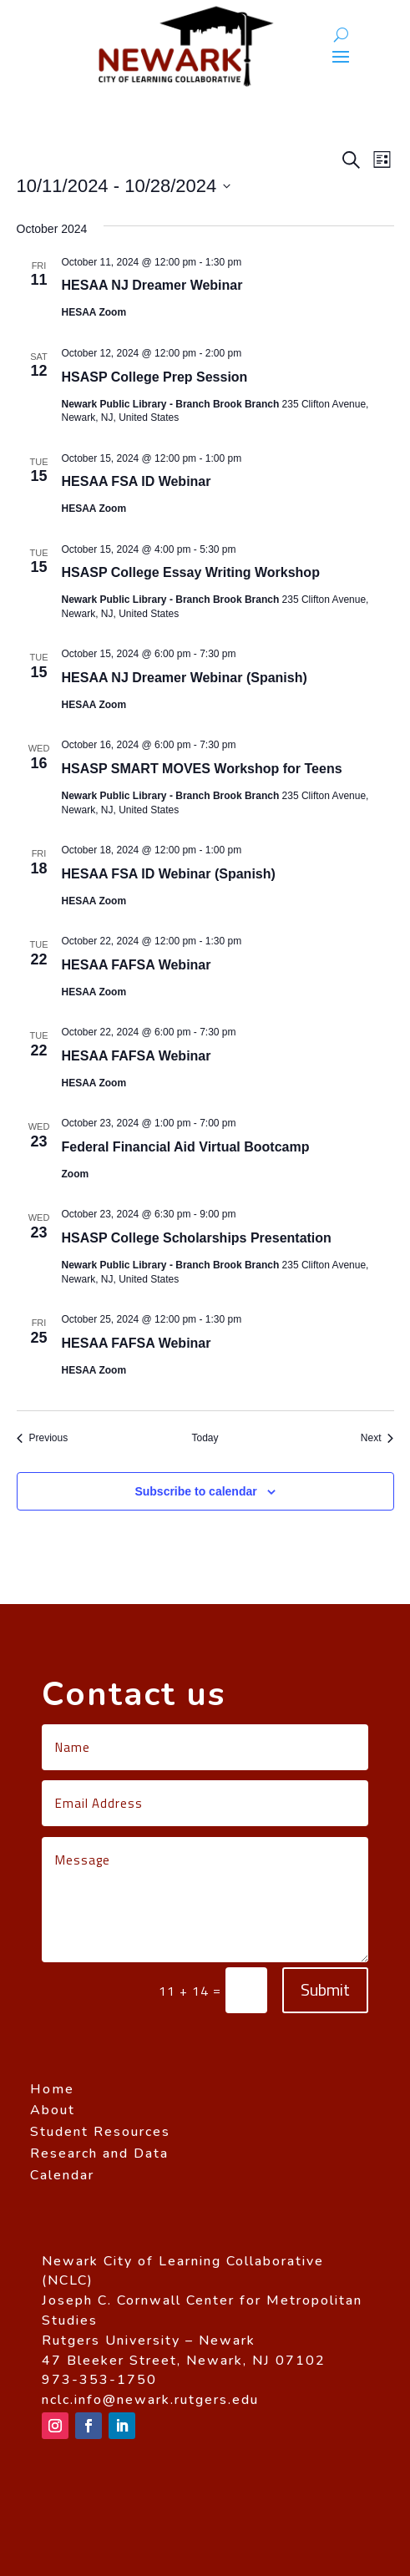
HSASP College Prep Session (155, 377)
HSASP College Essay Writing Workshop (191, 572)
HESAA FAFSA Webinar (136, 965)
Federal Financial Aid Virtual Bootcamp (186, 1147)
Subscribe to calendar (195, 1491)
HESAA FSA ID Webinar (136, 481)
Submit (325, 1989)
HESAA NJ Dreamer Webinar (152, 285)
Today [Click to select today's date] (204, 1438)
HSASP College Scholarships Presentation (197, 1238)
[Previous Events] (42, 1438)
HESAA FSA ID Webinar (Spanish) (169, 874)
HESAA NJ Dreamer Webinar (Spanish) (184, 678)
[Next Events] (377, 1438)
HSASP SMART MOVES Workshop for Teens (202, 769)
